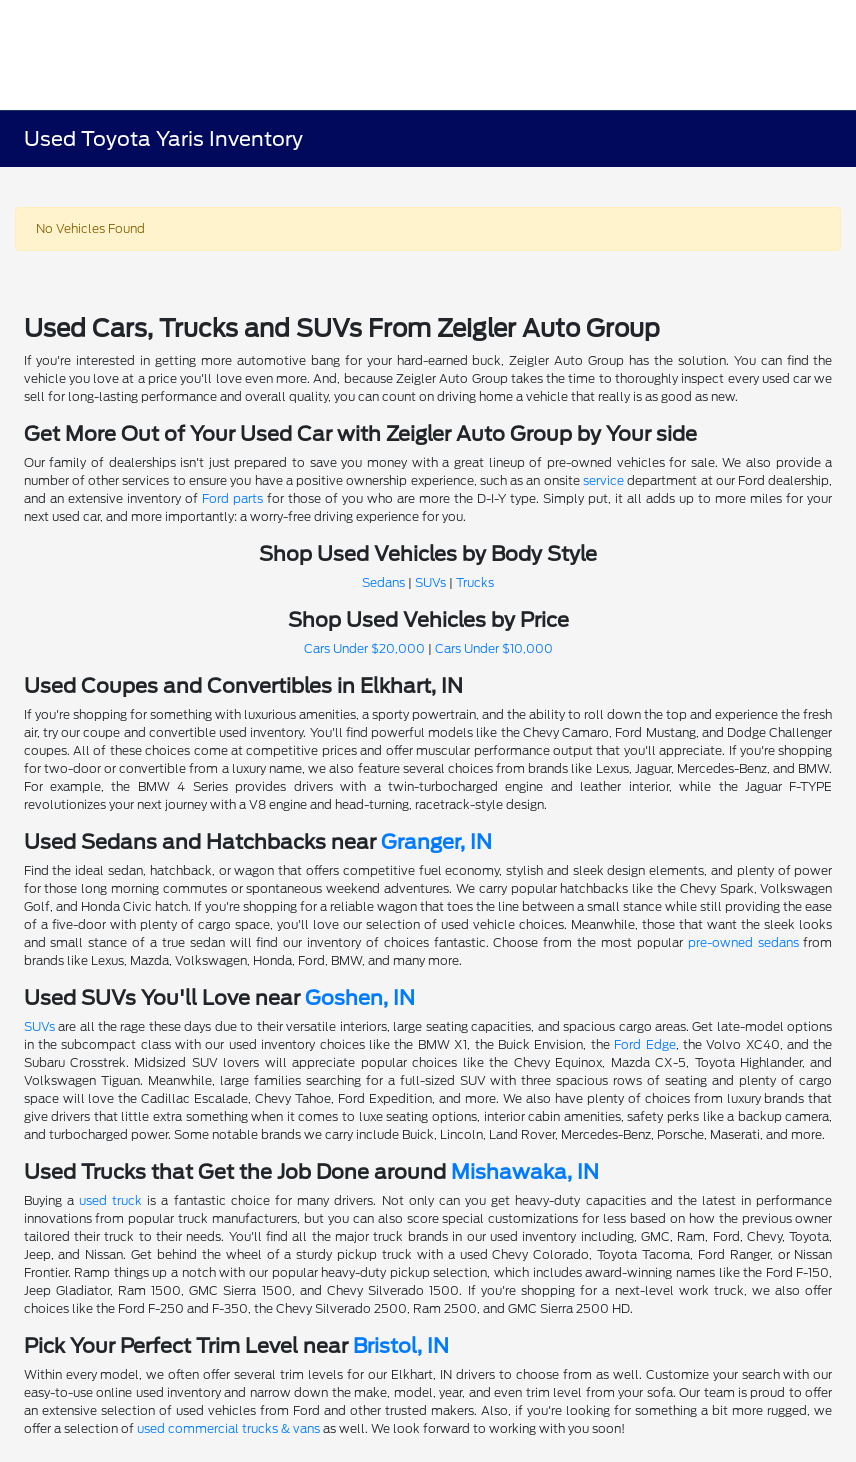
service (603, 480)
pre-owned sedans (743, 942)
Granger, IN (436, 842)
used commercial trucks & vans (228, 1428)
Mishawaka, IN (525, 1172)
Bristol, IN (401, 1346)
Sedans (383, 582)
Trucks (475, 582)
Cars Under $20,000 (364, 648)
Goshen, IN (360, 998)
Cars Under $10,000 (494, 648)
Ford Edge (644, 1044)
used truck (110, 1200)
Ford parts (232, 498)
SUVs (430, 582)
